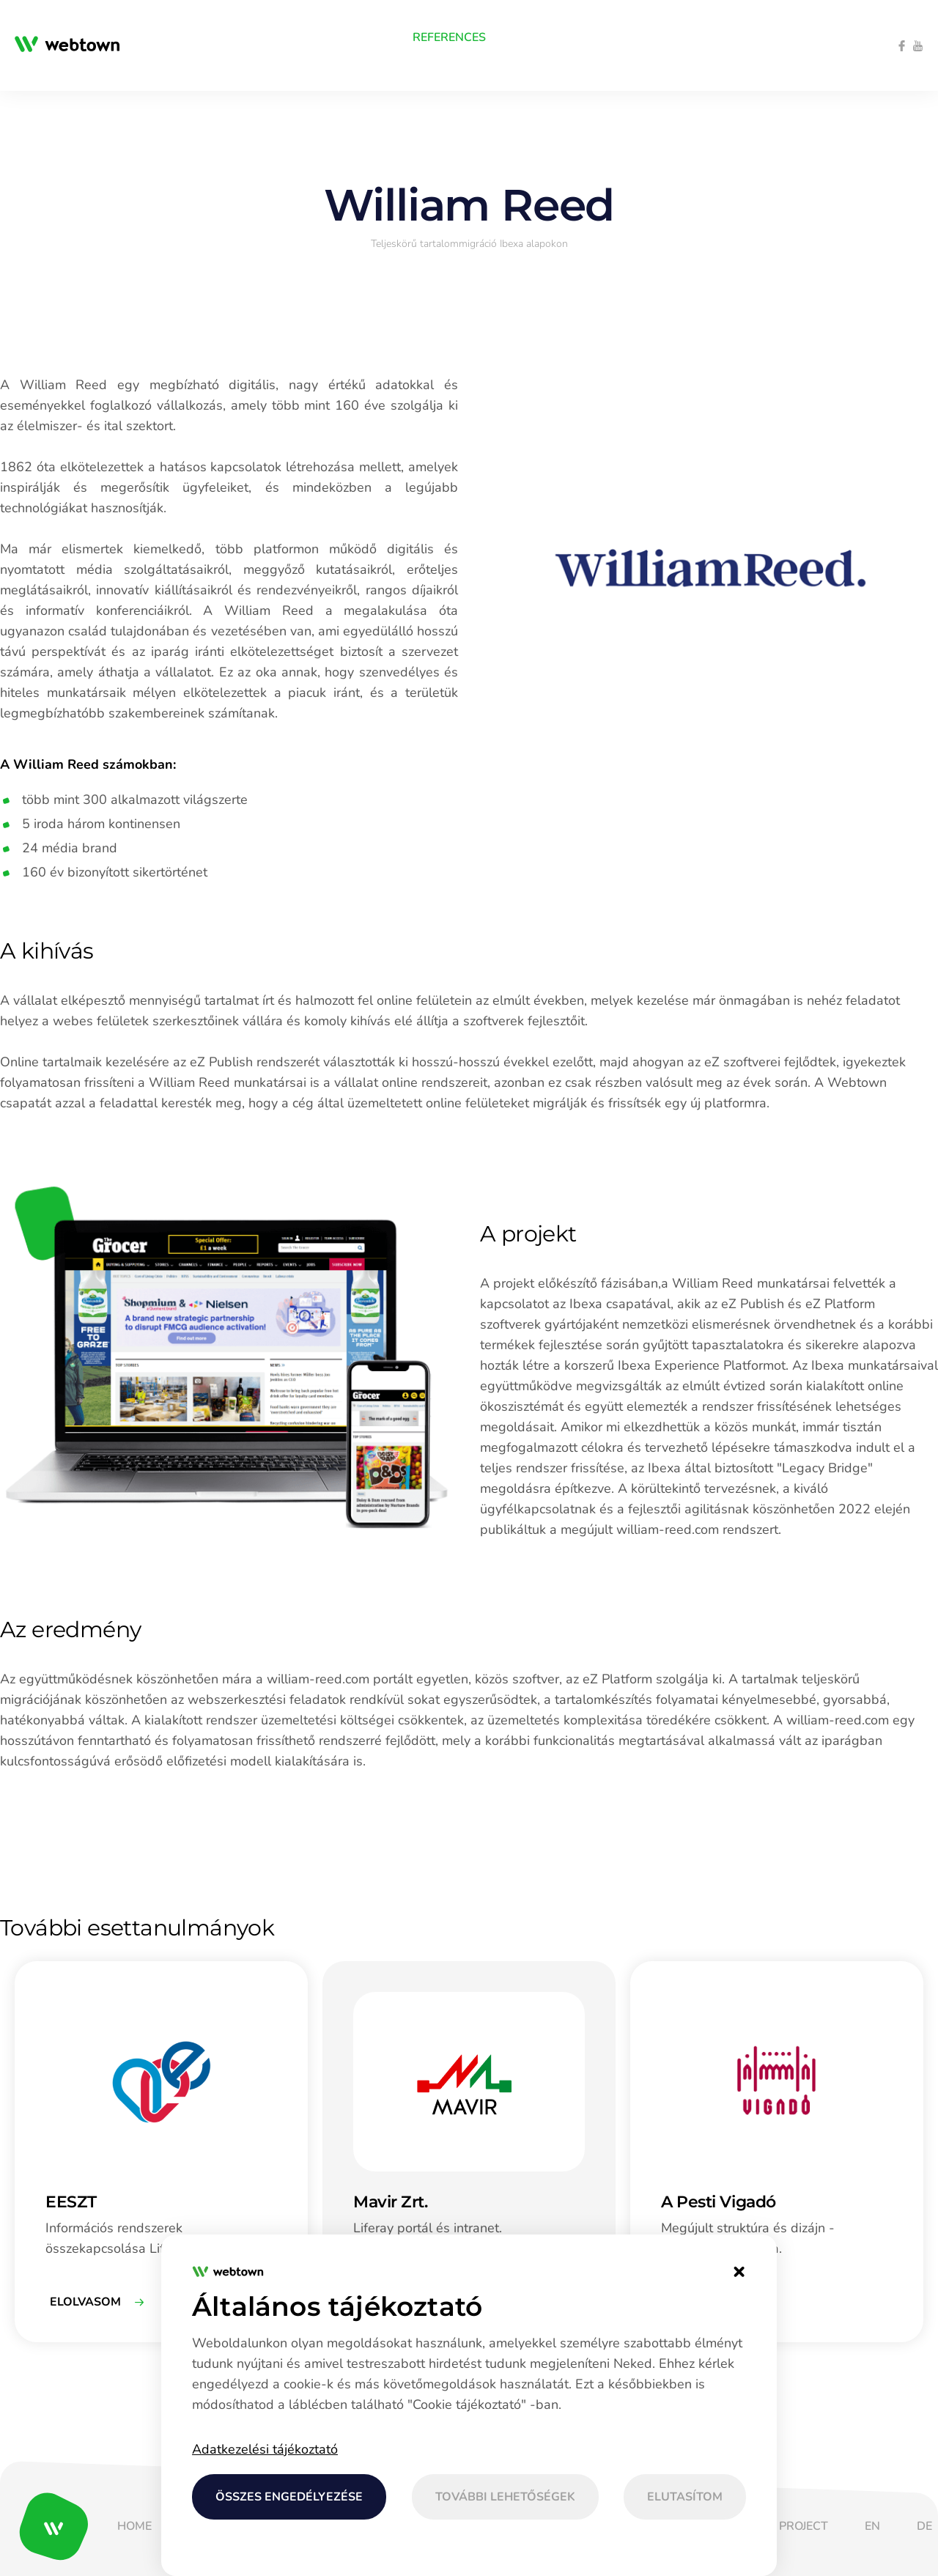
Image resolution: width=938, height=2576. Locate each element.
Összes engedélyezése (289, 2497)
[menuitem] (147, 37)
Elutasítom (685, 2497)
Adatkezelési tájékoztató (265, 2449)
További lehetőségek (505, 2497)
